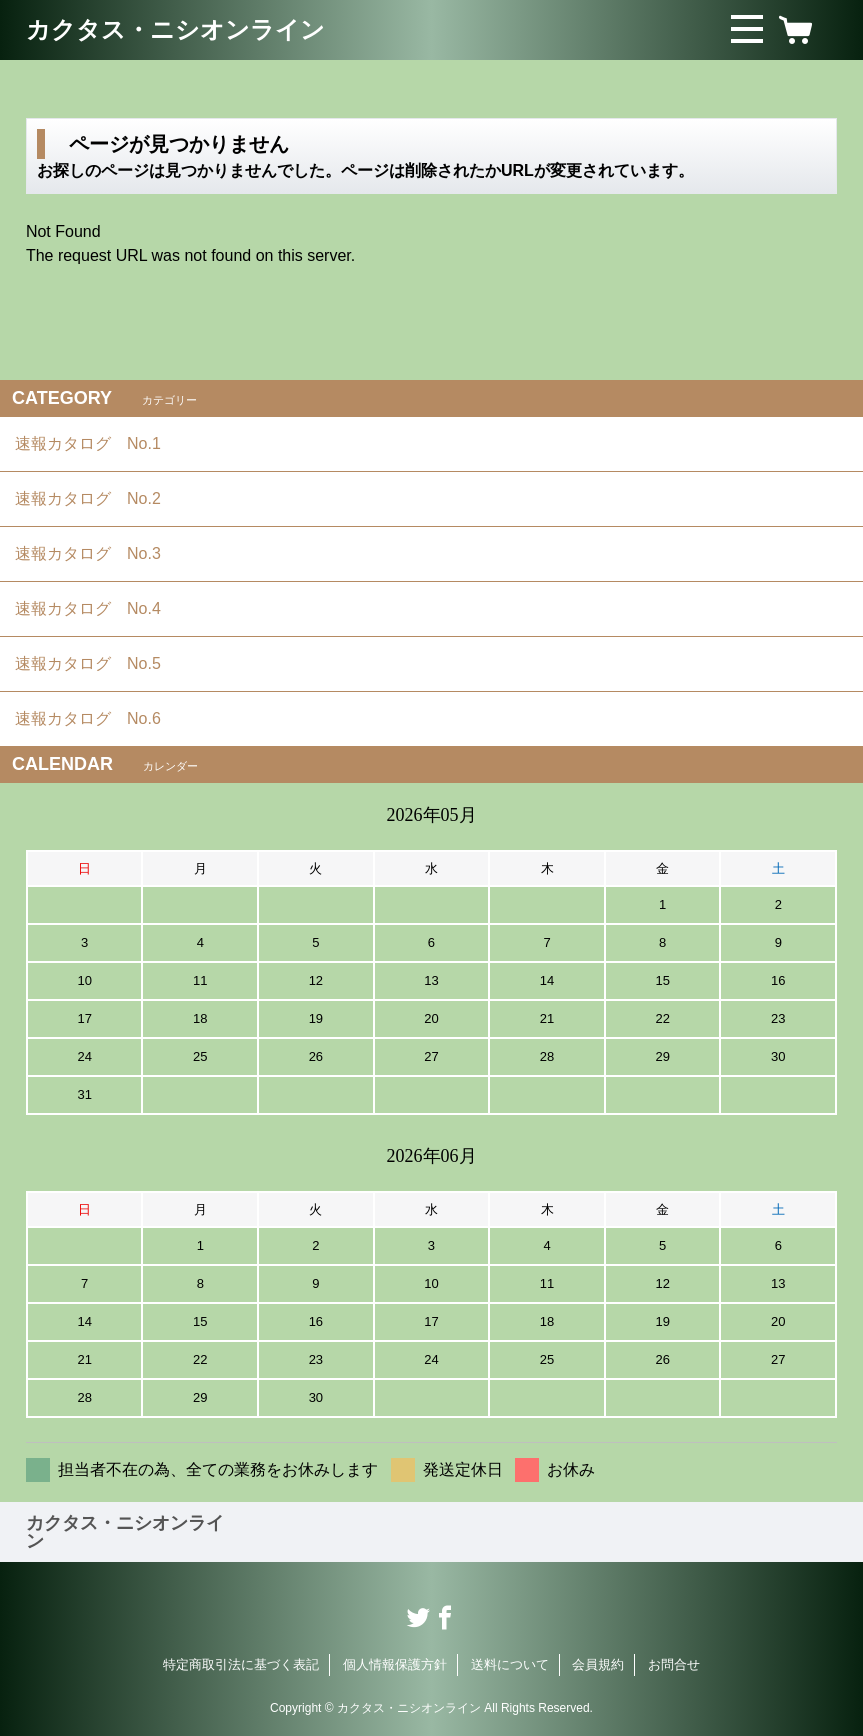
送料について (510, 1664)
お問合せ (674, 1664)
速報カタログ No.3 (96, 553)
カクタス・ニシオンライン (175, 29)
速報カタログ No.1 (96, 443)
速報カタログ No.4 (96, 608)
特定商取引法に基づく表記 (241, 1664)
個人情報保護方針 (395, 1664)
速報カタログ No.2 (96, 498)
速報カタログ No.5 (96, 663)
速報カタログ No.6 (98, 718)
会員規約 (598, 1664)
